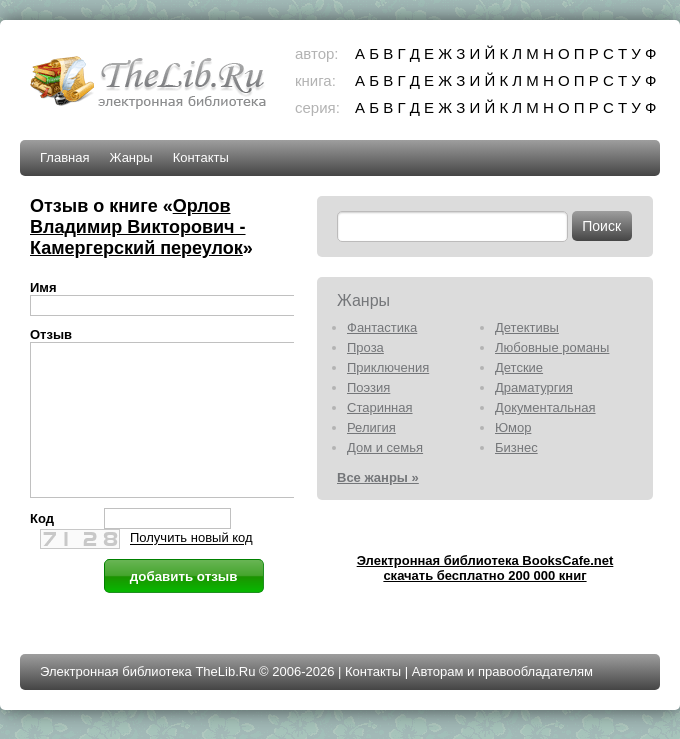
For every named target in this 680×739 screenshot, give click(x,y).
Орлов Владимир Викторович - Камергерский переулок (138, 227)
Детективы (527, 327)
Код (42, 548)
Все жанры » (378, 477)
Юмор (513, 427)
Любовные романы (552, 347)
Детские (519, 367)
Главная (64, 157)
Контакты (201, 157)
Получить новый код (191, 568)
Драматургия (534, 387)
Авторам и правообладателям (502, 680)
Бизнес (516, 447)
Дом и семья (385, 447)
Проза (365, 347)
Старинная (380, 407)
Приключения (388, 367)
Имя (43, 287)
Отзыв (51, 334)
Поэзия (368, 387)
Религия (371, 427)
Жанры (130, 157)
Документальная (545, 407)
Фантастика (382, 327)
